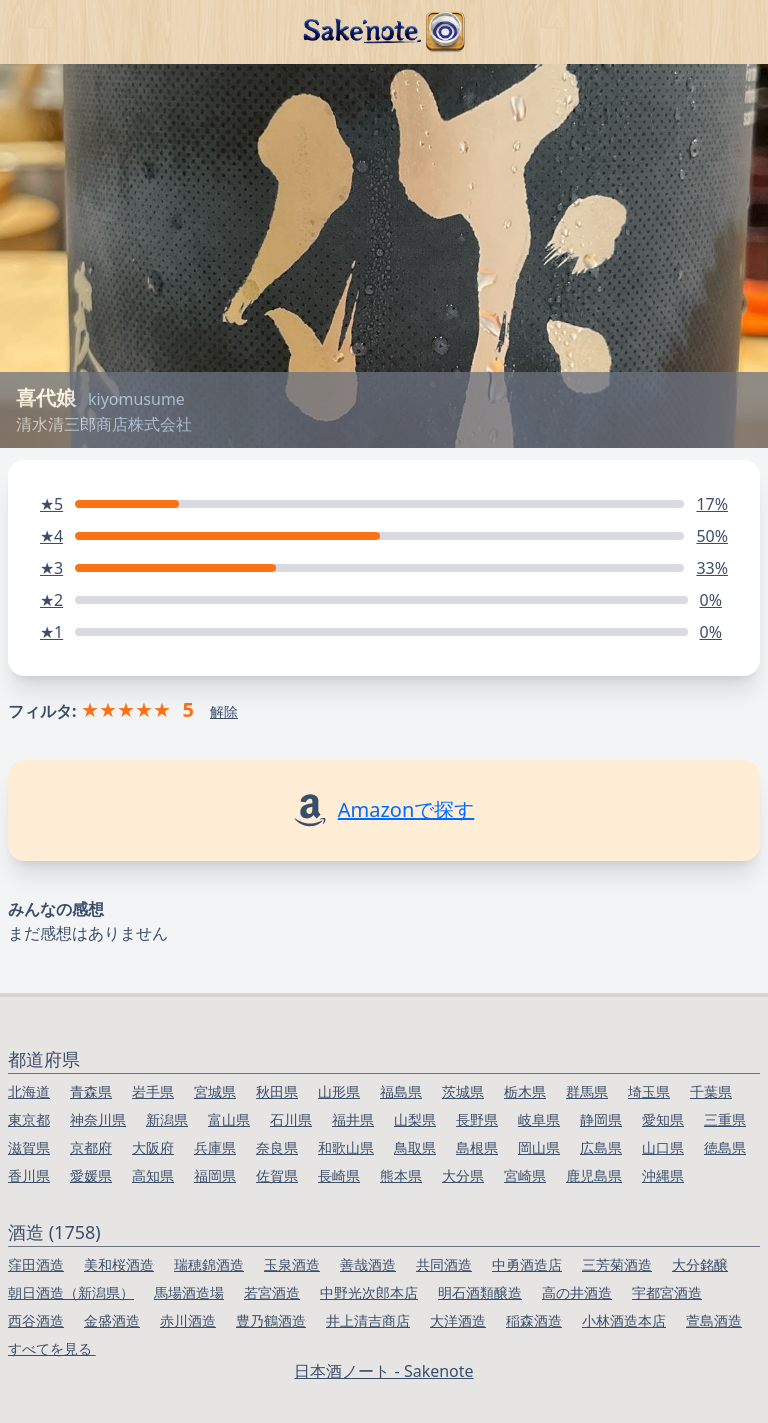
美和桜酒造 (119, 1264)
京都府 (91, 1147)
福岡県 (215, 1175)
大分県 (463, 1175)
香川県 (29, 1175)
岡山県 (539, 1147)
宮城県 (215, 1091)
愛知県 (663, 1119)
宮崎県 (525, 1175)
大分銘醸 (700, 1264)
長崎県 (339, 1175)
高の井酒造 (577, 1292)
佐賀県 (277, 1175)
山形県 (339, 1091)
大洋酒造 (458, 1320)
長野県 (477, 1119)
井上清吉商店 (368, 1320)
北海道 (29, 1091)
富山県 (229, 1119)
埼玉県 (649, 1091)
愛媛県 (91, 1175)
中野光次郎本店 (369, 1292)
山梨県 (415, 1119)
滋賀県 (29, 1147)
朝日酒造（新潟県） (71, 1292)
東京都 (29, 1119)
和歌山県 (346, 1147)
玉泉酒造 (292, 1264)
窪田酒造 (36, 1264)
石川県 (291, 1119)
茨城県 (463, 1091)
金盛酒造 (112, 1320)
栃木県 (525, 1091)
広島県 (601, 1147)
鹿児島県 (594, 1175)
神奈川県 (98, 1119)
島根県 (477, 1147)
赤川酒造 (188, 1320)
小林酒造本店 (624, 1320)
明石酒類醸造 (480, 1292)
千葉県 (711, 1091)
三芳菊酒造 (617, 1264)
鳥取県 (415, 1147)
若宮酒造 (272, 1292)
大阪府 (153, 1147)
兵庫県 (215, 1147)
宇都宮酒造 (667, 1292)
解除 (224, 711)
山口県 (663, 1147)
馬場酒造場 (189, 1292)
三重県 (725, 1119)
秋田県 (277, 1091)
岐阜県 (539, 1119)
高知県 (153, 1175)
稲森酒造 (534, 1320)
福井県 (353, 1119)
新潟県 (167, 1119)
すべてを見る (52, 1348)
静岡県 (601, 1119)
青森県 (91, 1091)
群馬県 (587, 1091)
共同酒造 (444, 1264)
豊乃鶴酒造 (271, 1320)
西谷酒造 (36, 1320)
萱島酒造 (714, 1320)
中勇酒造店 (527, 1264)
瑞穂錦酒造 (209, 1264)
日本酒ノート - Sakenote (383, 1371)
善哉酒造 (368, 1264)
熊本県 (401, 1175)
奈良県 (277, 1147)
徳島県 (725, 1147)
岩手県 (153, 1091)
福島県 (401, 1091)
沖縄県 (663, 1175)
